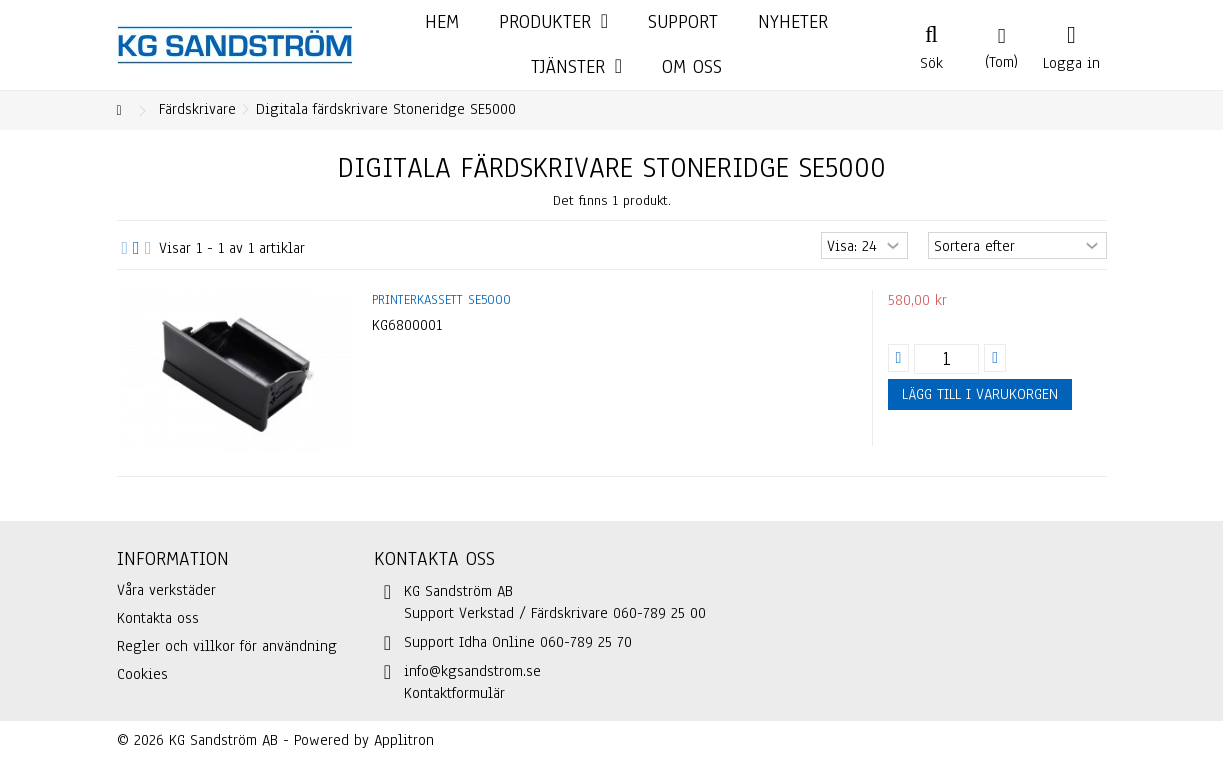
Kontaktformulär (454, 693)
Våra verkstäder (166, 590)
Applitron (404, 740)
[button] (576, 67)
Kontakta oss (158, 618)
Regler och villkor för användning (227, 646)
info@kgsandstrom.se (472, 671)
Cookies (142, 674)
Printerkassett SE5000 (441, 300)
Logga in (1071, 61)
